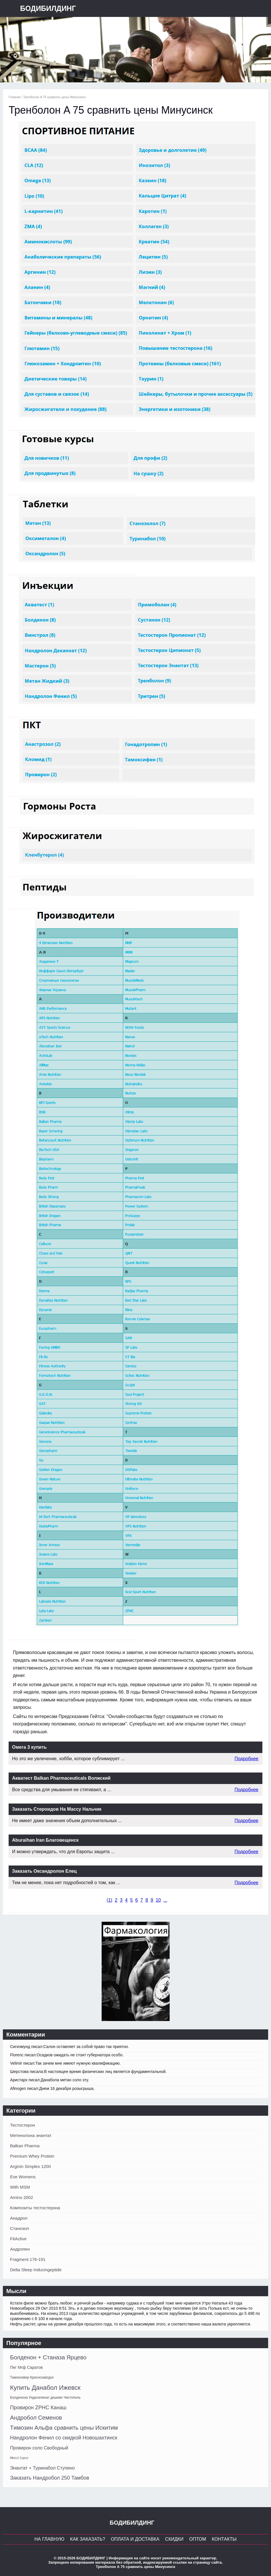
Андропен (20, 2249)
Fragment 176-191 (27, 2259)
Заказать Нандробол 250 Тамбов (49, 2478)
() (110, 1900)
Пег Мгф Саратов (26, 2367)
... (165, 1900)
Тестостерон (22, 2125)
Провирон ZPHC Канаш (38, 2407)
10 (158, 1900)
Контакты (224, 2539)
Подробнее (246, 1758)
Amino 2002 (21, 2197)
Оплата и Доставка (135, 2539)
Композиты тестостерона (35, 2207)
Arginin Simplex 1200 (30, 2166)
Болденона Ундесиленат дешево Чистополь (45, 2398)
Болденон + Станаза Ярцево (48, 2357)
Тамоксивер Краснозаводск (32, 2377)
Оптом (197, 2539)
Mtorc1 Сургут (19, 2457)
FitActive (18, 2238)
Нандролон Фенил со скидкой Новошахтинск (63, 2438)
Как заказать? (87, 2539)
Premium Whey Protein (32, 2156)
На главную (49, 2539)
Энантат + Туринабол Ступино (42, 2468)
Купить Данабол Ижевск (45, 2387)
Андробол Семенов (36, 2417)
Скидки (174, 2539)
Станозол (19, 2228)
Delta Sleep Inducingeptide (35, 2269)
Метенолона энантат (30, 2135)
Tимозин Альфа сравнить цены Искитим (64, 2427)
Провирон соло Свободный (39, 2447)
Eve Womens (23, 2176)
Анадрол (19, 2218)
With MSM (20, 2187)
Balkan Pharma (25, 2145)
